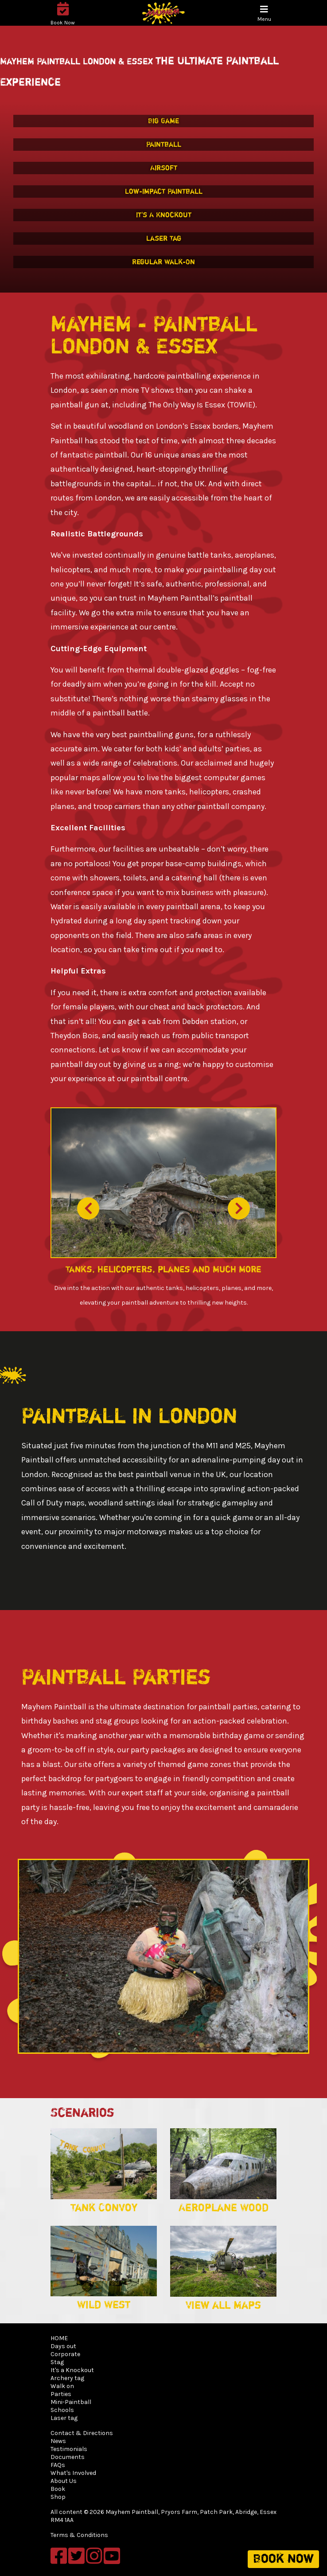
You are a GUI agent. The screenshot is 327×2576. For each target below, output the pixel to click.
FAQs (58, 2465)
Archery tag (67, 2378)
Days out (63, 2346)
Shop (58, 2497)
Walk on (62, 2386)
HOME (59, 2338)
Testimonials (69, 2449)
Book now (283, 2559)
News (58, 2441)
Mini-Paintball (71, 2402)
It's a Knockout (72, 2370)
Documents (68, 2457)
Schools (62, 2410)
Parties (61, 2394)
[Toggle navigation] (264, 13)
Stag (57, 2362)
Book (58, 2489)
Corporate (65, 2354)
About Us (64, 2481)
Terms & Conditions (79, 2535)
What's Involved (73, 2473)
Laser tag (64, 2418)
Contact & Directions (82, 2433)
